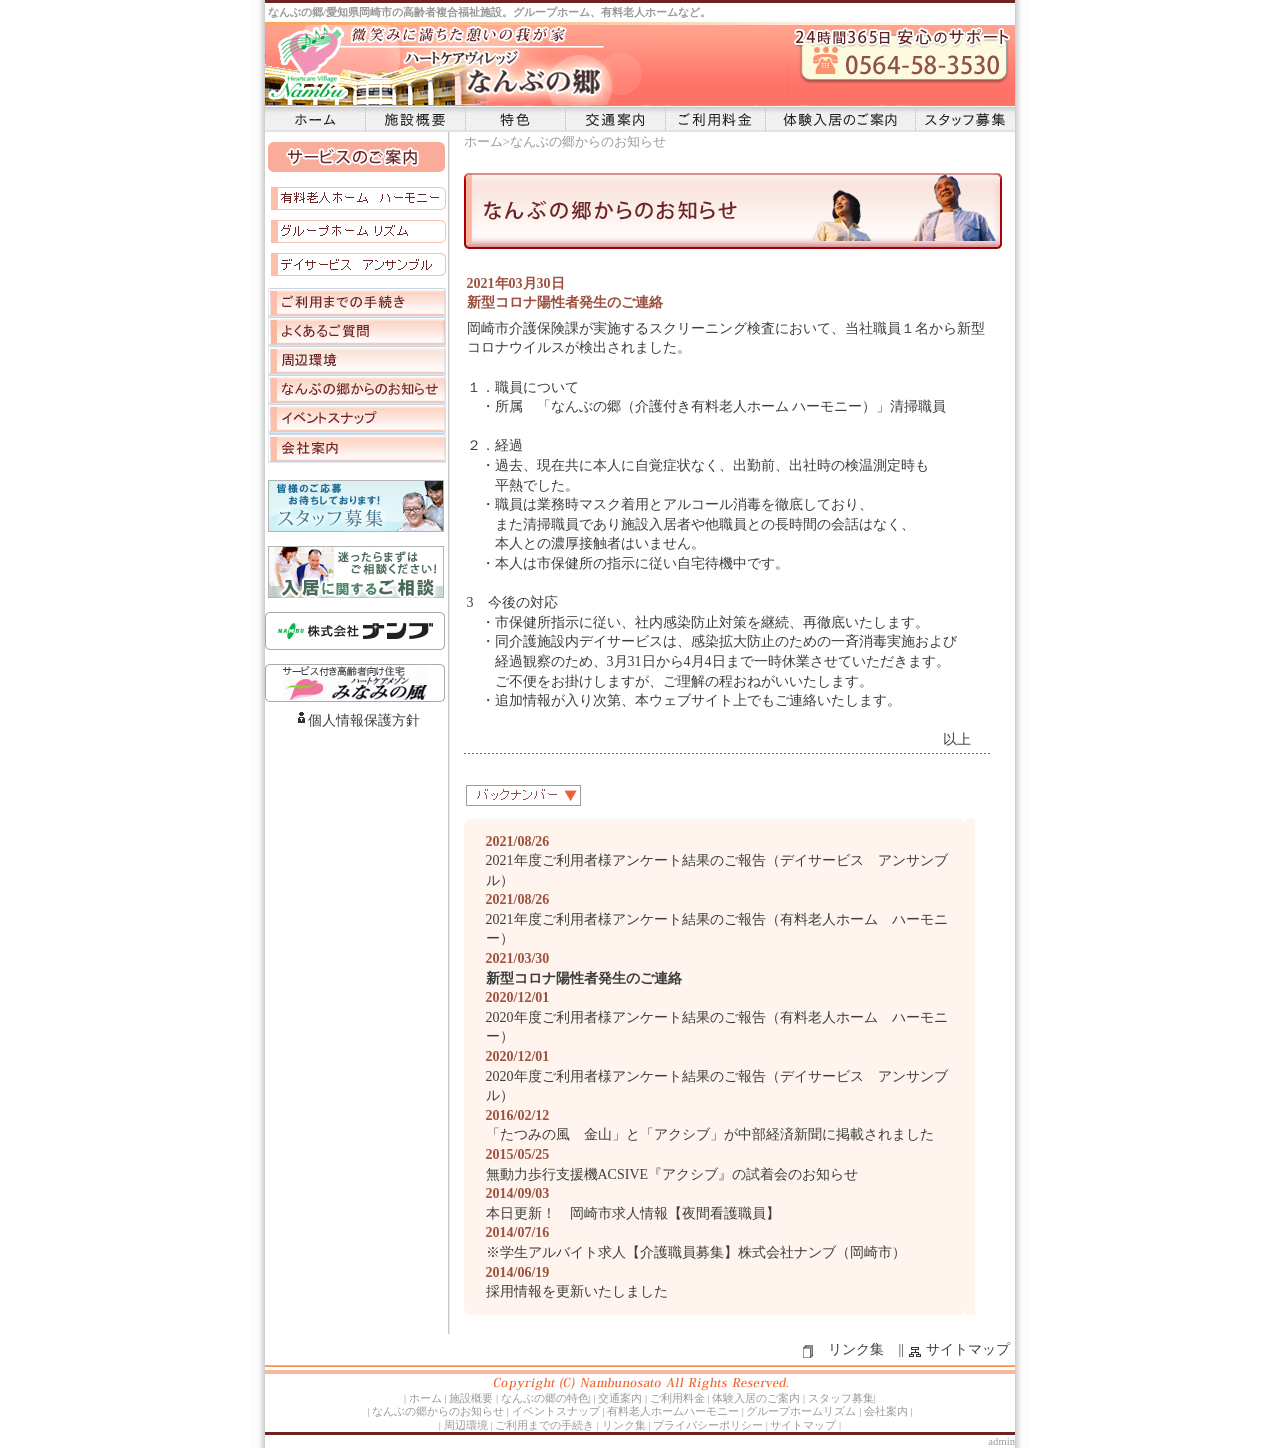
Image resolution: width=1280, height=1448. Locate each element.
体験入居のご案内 (840, 119)
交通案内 (615, 119)
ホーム (315, 119)
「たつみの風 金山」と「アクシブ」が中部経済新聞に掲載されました (710, 1134)
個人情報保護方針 (364, 720)
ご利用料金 (715, 119)
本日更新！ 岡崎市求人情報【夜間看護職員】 (633, 1213)
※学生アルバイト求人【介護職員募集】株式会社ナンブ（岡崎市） (696, 1252)
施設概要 (415, 119)
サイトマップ (968, 1349)
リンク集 (856, 1349)
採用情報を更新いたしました (577, 1291)
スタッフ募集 (965, 119)
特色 (515, 119)
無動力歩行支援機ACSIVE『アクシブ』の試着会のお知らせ (672, 1174)
